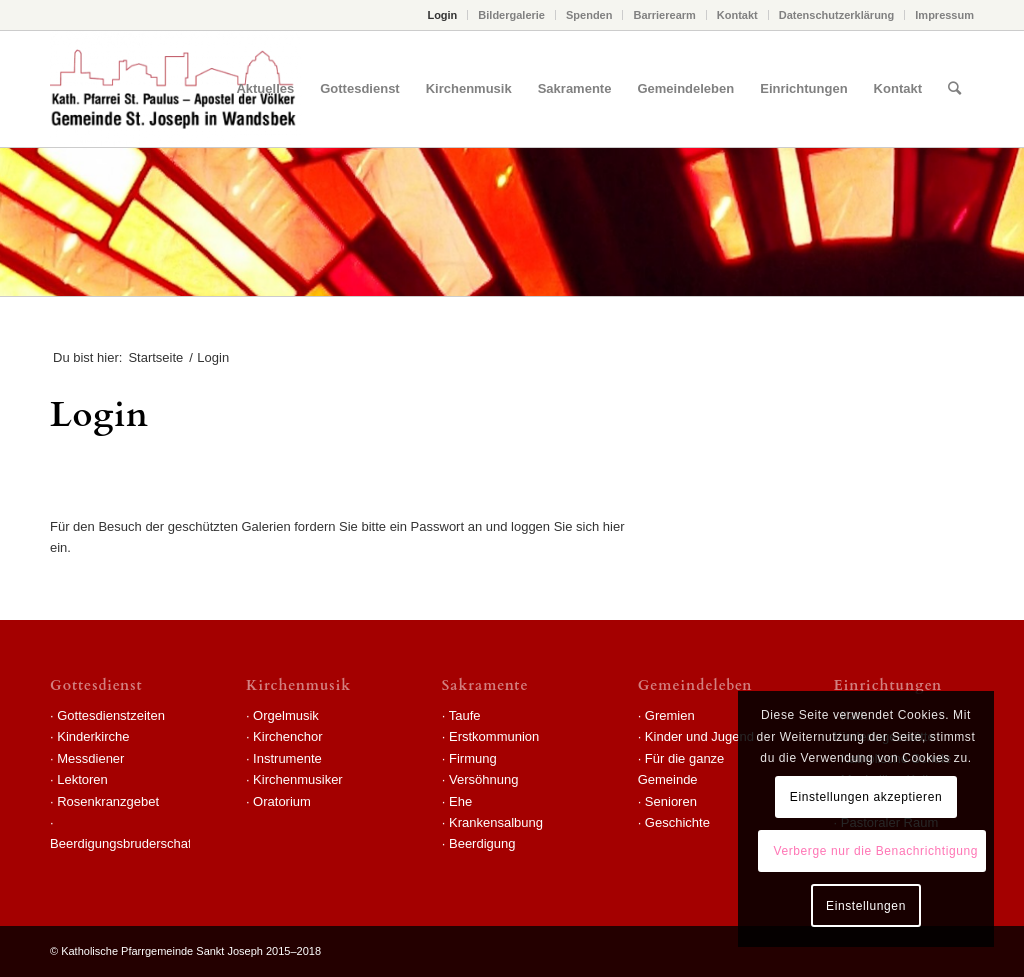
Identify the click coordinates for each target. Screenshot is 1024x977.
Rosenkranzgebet (108, 801)
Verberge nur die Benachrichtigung (875, 851)
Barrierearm (664, 15)
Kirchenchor (287, 736)
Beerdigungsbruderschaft (122, 843)
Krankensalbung (496, 822)
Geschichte (677, 822)
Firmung (473, 758)
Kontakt (737, 15)
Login (442, 15)
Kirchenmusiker (298, 779)
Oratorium (282, 801)
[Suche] (954, 89)
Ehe (460, 801)
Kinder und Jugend (699, 736)
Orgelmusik (286, 715)
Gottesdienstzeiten (111, 715)
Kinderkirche (93, 736)
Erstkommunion (494, 736)
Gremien (670, 715)
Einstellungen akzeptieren (866, 797)
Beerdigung (482, 843)
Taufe (465, 715)
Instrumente (287, 758)
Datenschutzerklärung (837, 15)
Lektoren (82, 779)
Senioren (671, 801)
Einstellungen (866, 906)
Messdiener (90, 758)
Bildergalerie (511, 15)
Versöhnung (483, 779)
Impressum (944, 15)
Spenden (589, 15)
